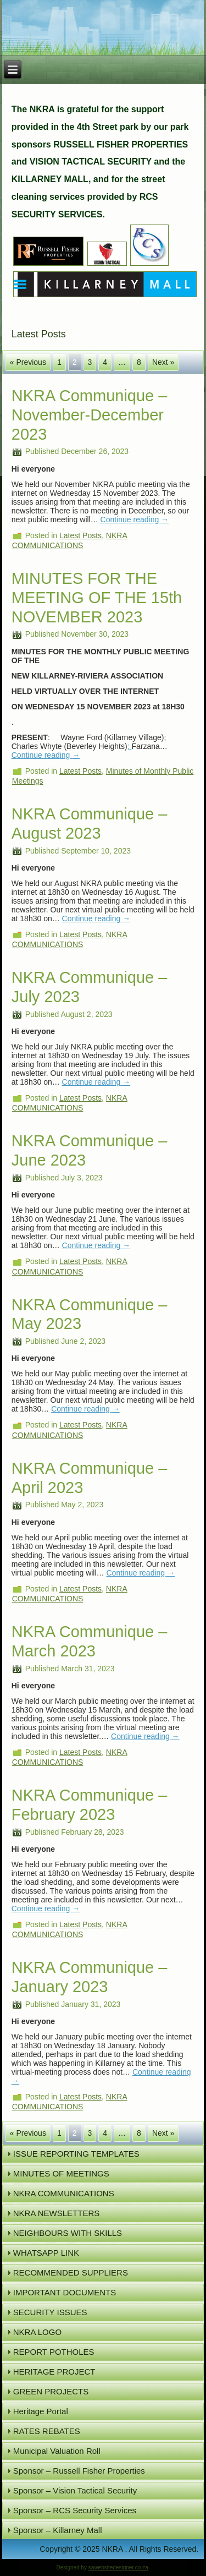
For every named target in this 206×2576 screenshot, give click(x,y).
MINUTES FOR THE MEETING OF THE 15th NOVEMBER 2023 (97, 598)
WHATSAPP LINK (46, 2252)
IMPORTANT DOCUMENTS (64, 2292)
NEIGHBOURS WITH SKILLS (67, 2233)
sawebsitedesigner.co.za (118, 2567)
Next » (163, 362)
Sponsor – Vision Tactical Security (75, 2490)
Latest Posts (80, 535)
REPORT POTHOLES (53, 2351)
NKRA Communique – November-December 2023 (90, 415)
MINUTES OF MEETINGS (61, 2173)
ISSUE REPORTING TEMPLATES (76, 2153)
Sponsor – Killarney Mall (57, 2530)
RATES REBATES (46, 2431)
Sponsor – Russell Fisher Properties (79, 2470)
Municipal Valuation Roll (57, 2450)
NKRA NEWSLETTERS (56, 2213)
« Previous (28, 362)
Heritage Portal (40, 2411)
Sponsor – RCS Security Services (74, 2510)
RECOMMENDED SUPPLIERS (70, 2272)
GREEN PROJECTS (51, 2391)
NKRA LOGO (37, 2332)
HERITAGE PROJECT (54, 2371)
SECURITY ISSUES (50, 2312)
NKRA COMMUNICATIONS (63, 2193)
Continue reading (135, 519)
